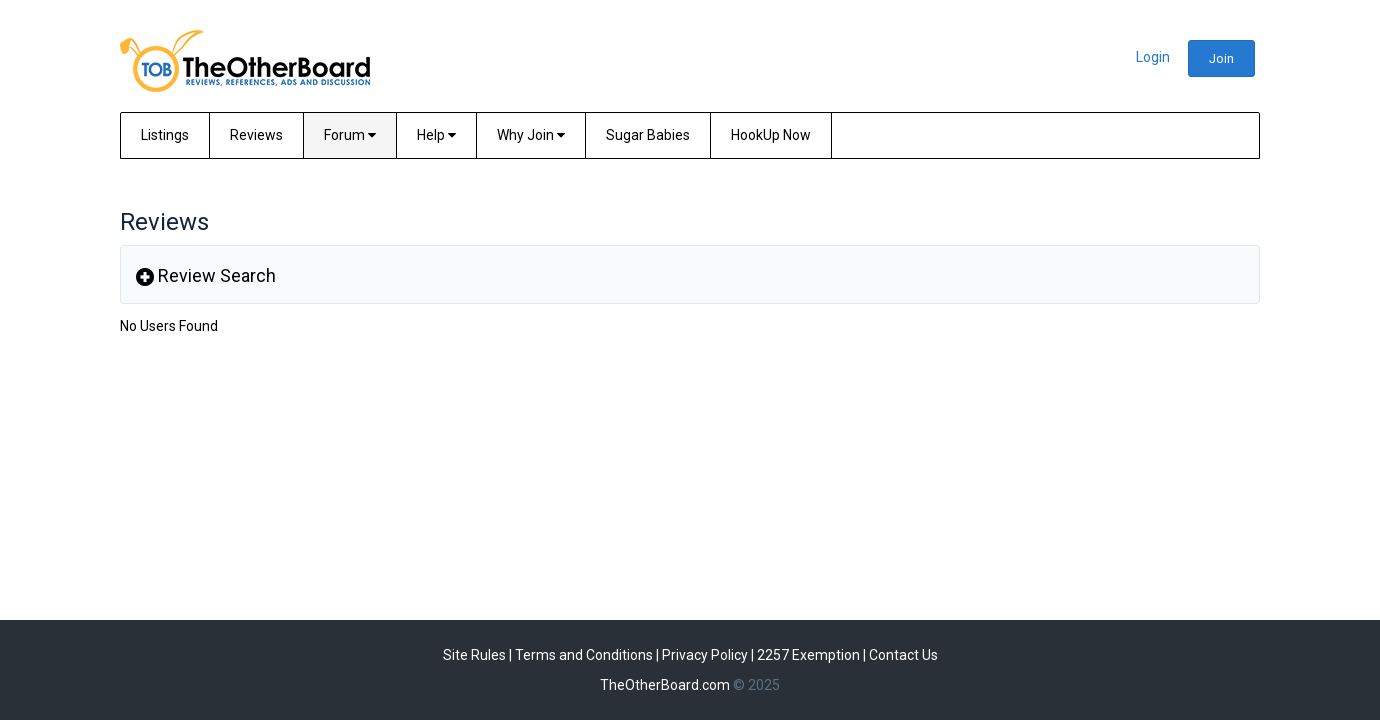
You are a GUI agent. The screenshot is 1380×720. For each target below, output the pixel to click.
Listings (165, 135)
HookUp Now (771, 135)
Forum (350, 135)
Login (1153, 57)
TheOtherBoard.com (665, 685)
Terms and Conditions (584, 655)
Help (436, 135)
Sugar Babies (648, 135)
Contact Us (903, 655)
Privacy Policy (705, 655)
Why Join (531, 135)
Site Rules (474, 655)
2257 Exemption (808, 655)
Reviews (256, 135)
